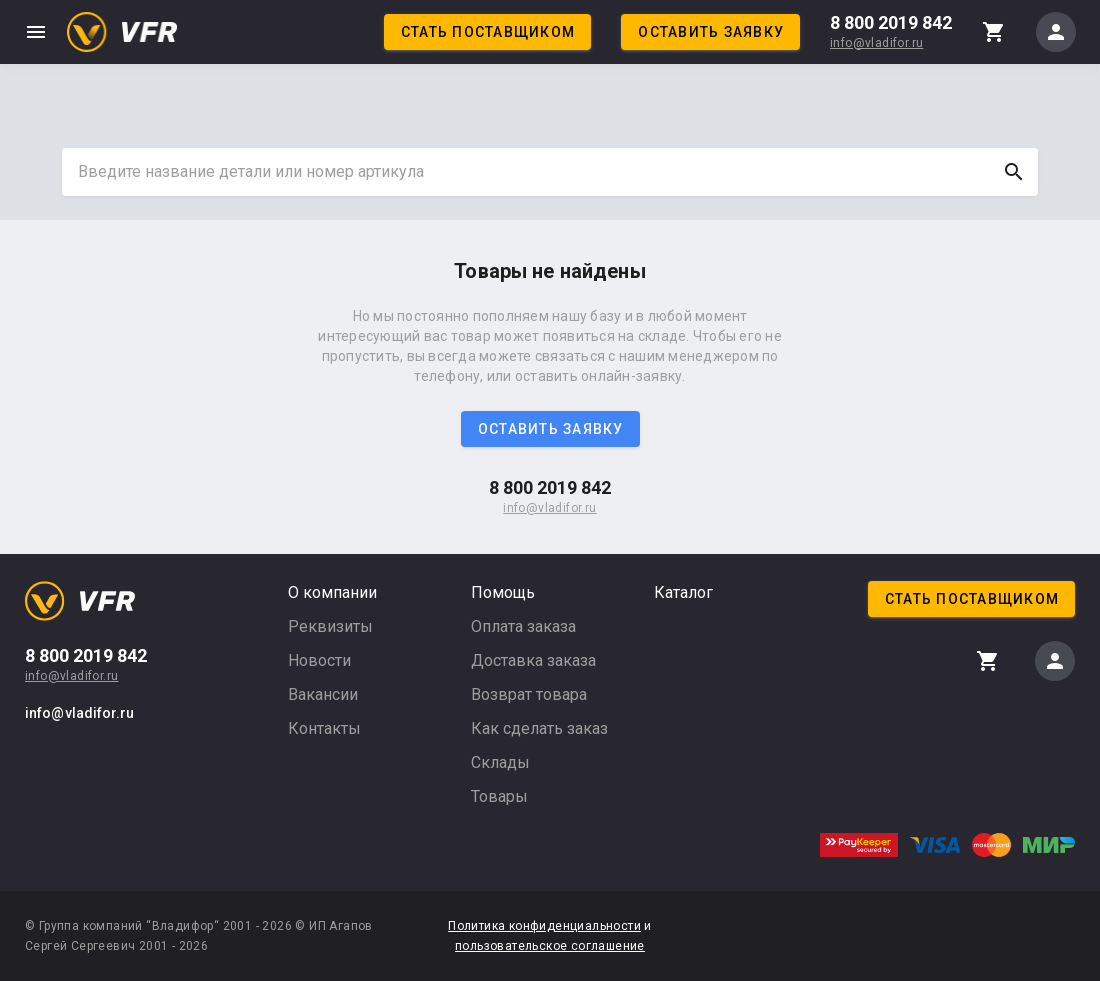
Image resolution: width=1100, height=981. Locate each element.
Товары (499, 796)
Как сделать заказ (539, 728)
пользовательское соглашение (550, 946)
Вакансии (323, 694)
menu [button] (36, 32)
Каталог (683, 592)
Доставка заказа (533, 660)
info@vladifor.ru (876, 43)
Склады (500, 762)
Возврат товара (529, 694)
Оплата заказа (523, 626)
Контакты (324, 728)
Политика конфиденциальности (544, 926)
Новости (319, 660)
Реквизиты (330, 626)
